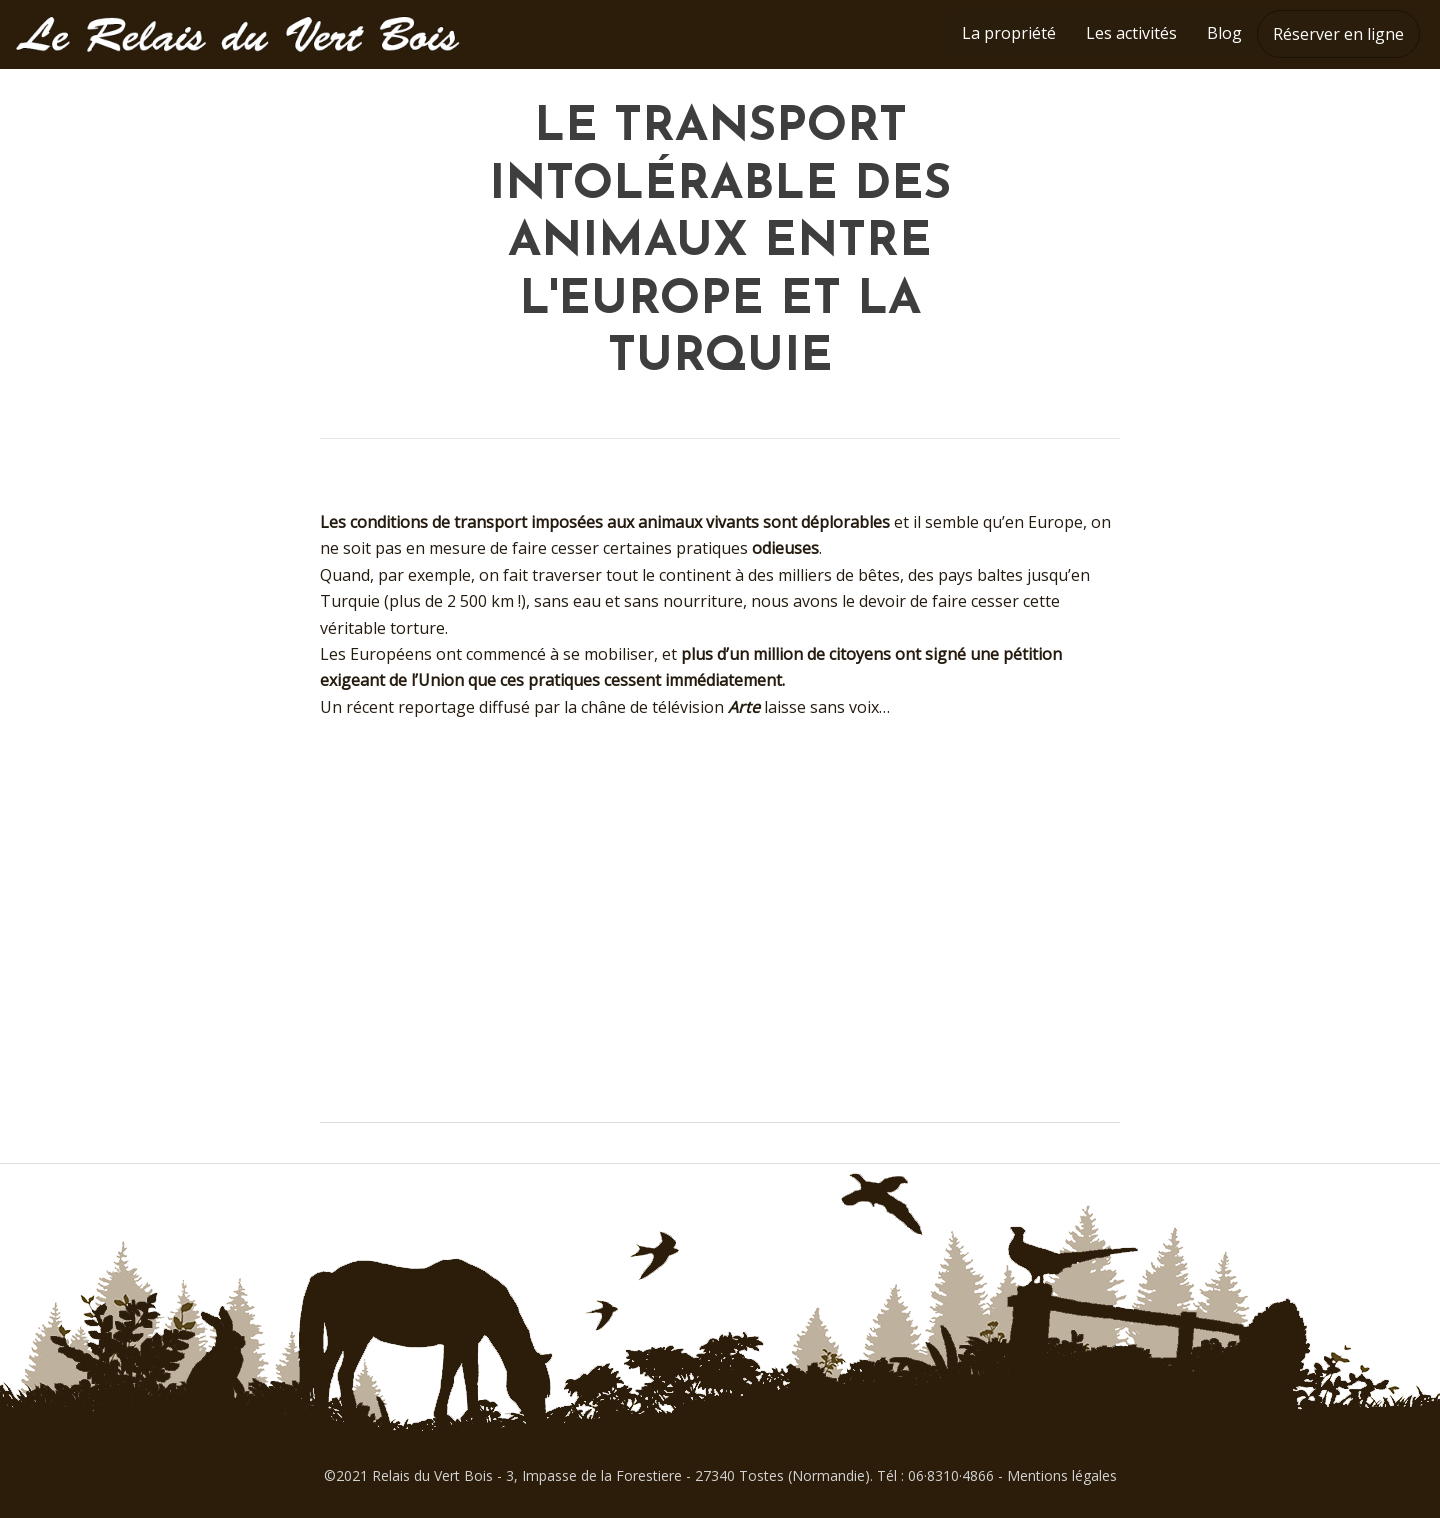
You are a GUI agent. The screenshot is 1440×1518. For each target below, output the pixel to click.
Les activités (1131, 33)
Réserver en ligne (1338, 34)
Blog (1224, 33)
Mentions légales (1062, 1475)
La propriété (1009, 33)
